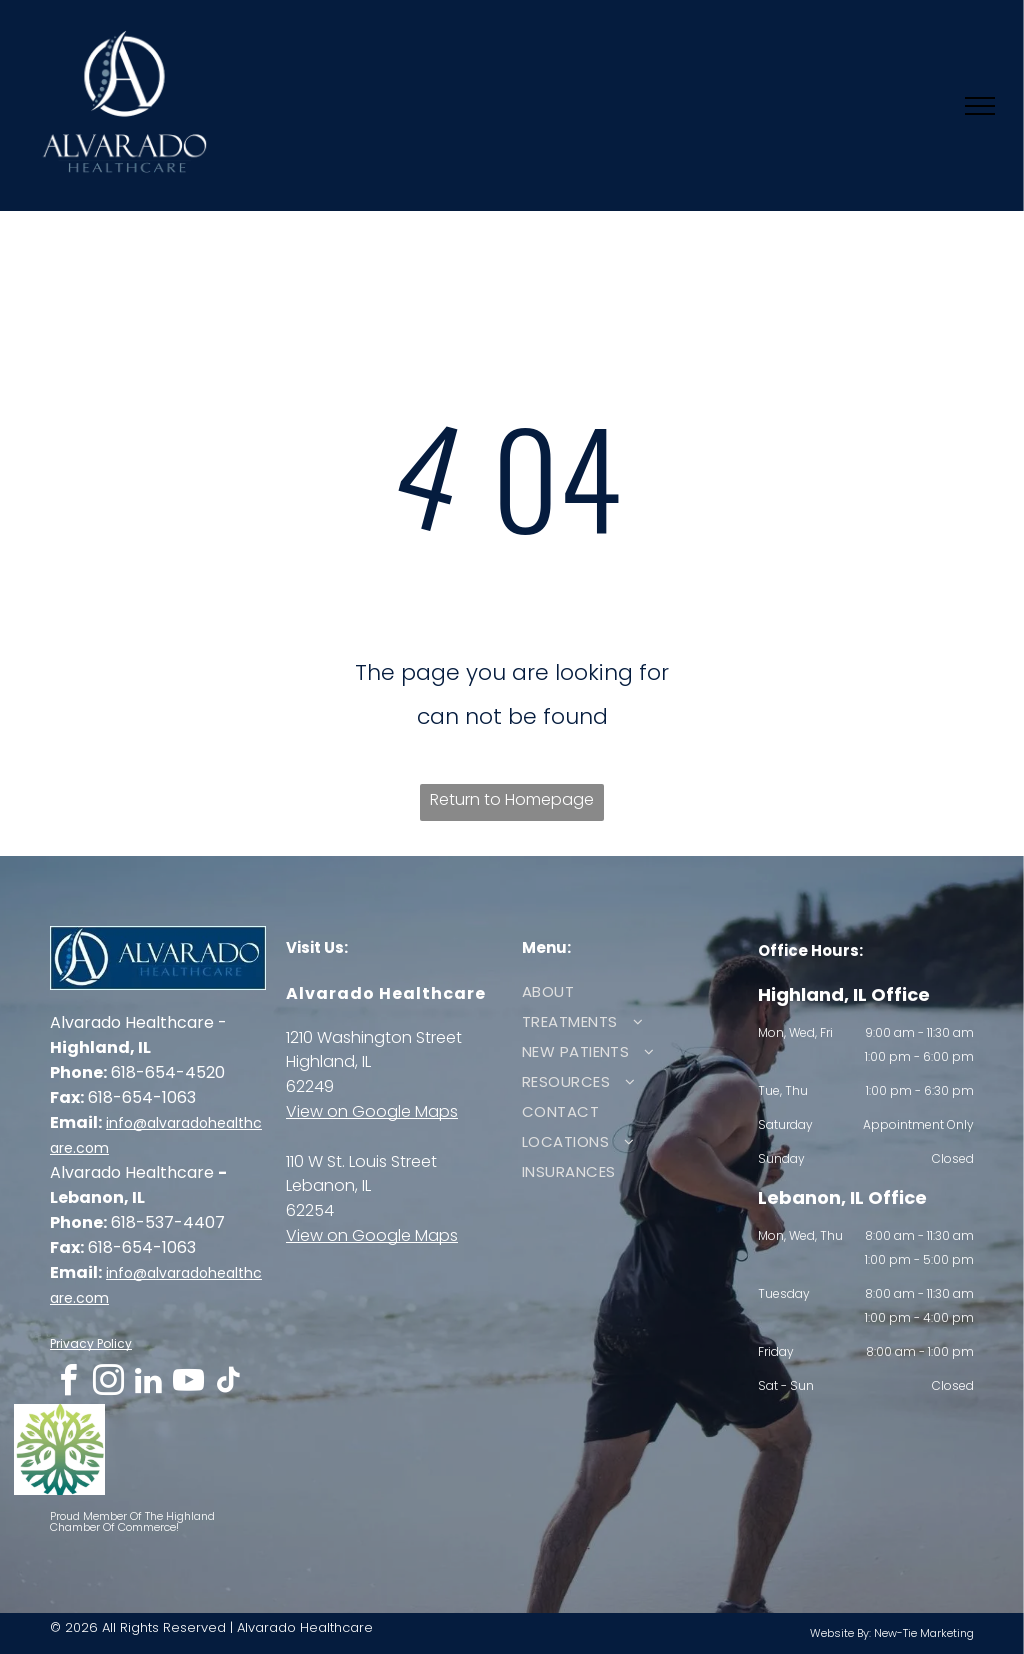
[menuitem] (622, 992)
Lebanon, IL (328, 1185)
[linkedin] (148, 1383)
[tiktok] (228, 1383)
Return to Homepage (512, 799)
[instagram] (108, 1383)
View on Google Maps (372, 1111)
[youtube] (188, 1383)
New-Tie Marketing (924, 1633)
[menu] (980, 106)
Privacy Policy (91, 1343)
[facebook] (68, 1383)
